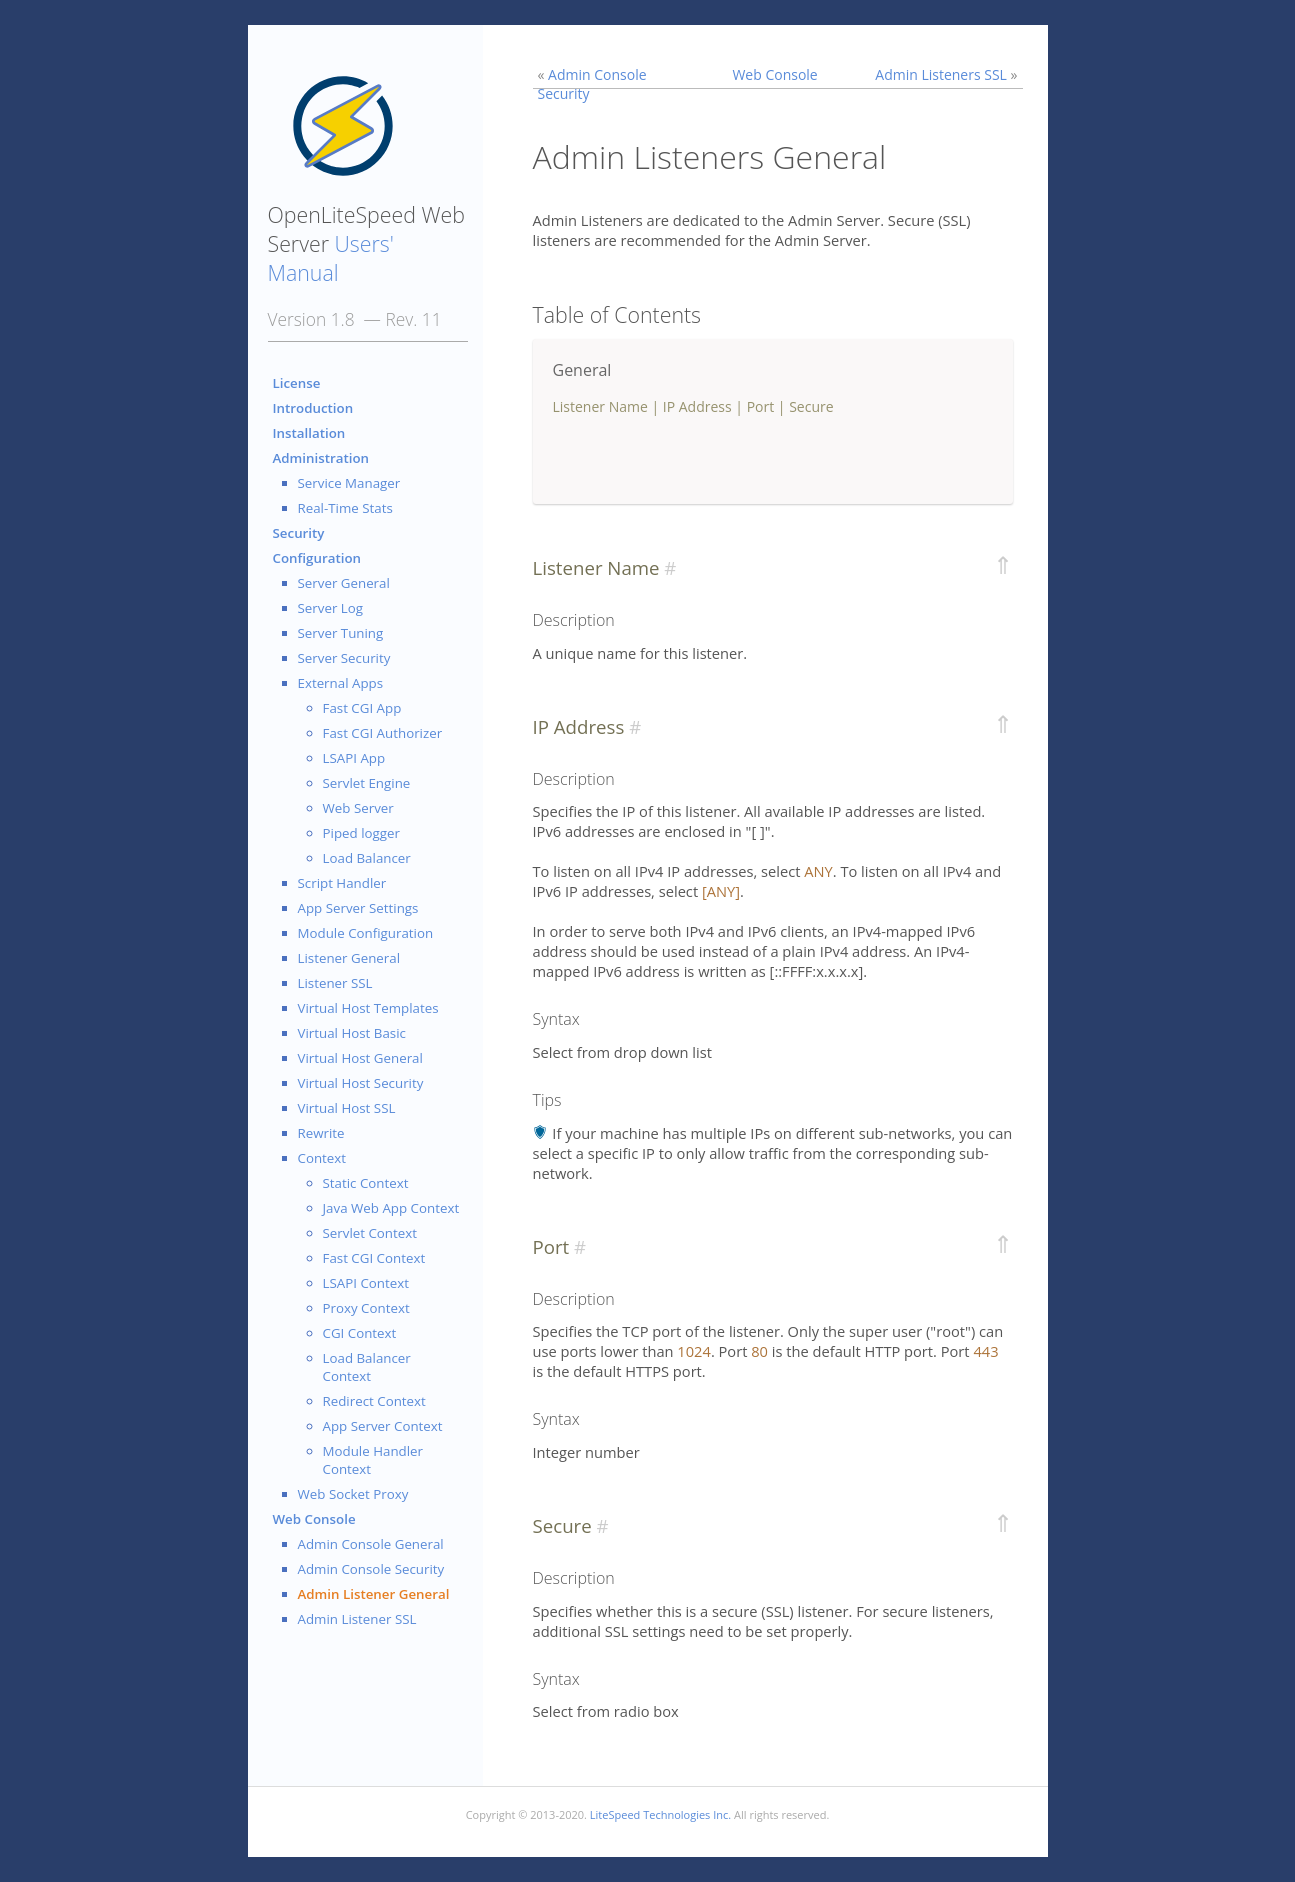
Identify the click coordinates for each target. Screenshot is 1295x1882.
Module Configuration (366, 933)
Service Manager (349, 483)
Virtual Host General (360, 1058)
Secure (811, 406)
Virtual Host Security (361, 1083)
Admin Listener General (374, 1594)
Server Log (331, 608)
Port (761, 406)
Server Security (344, 658)
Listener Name (600, 406)
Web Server (358, 808)
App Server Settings (358, 908)
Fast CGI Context (374, 1258)
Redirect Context (374, 1401)
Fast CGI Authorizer (383, 733)
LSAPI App (354, 758)
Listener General (349, 958)
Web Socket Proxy (353, 1494)
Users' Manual (331, 258)
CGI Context (360, 1333)
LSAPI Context (366, 1283)
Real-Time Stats (345, 508)
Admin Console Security (371, 1569)
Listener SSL (335, 983)
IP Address (697, 406)
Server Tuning (341, 633)
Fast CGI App (362, 708)
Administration (321, 458)
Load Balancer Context (367, 1367)
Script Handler (342, 883)
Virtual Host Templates (368, 1008)
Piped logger (361, 833)
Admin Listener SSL (357, 1619)
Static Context (366, 1183)
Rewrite (321, 1133)
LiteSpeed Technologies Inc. (660, 1814)
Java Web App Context (391, 1208)
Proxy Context (366, 1308)
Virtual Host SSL (347, 1108)
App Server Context (383, 1426)
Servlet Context (370, 1233)
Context (322, 1158)
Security (299, 533)
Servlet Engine (367, 783)
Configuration (317, 558)
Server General (344, 583)
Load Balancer (367, 858)
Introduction (313, 408)
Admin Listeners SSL (941, 74)
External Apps (341, 683)
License (297, 383)
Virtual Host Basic (352, 1033)
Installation (309, 433)
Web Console (314, 1519)
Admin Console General (371, 1544)
